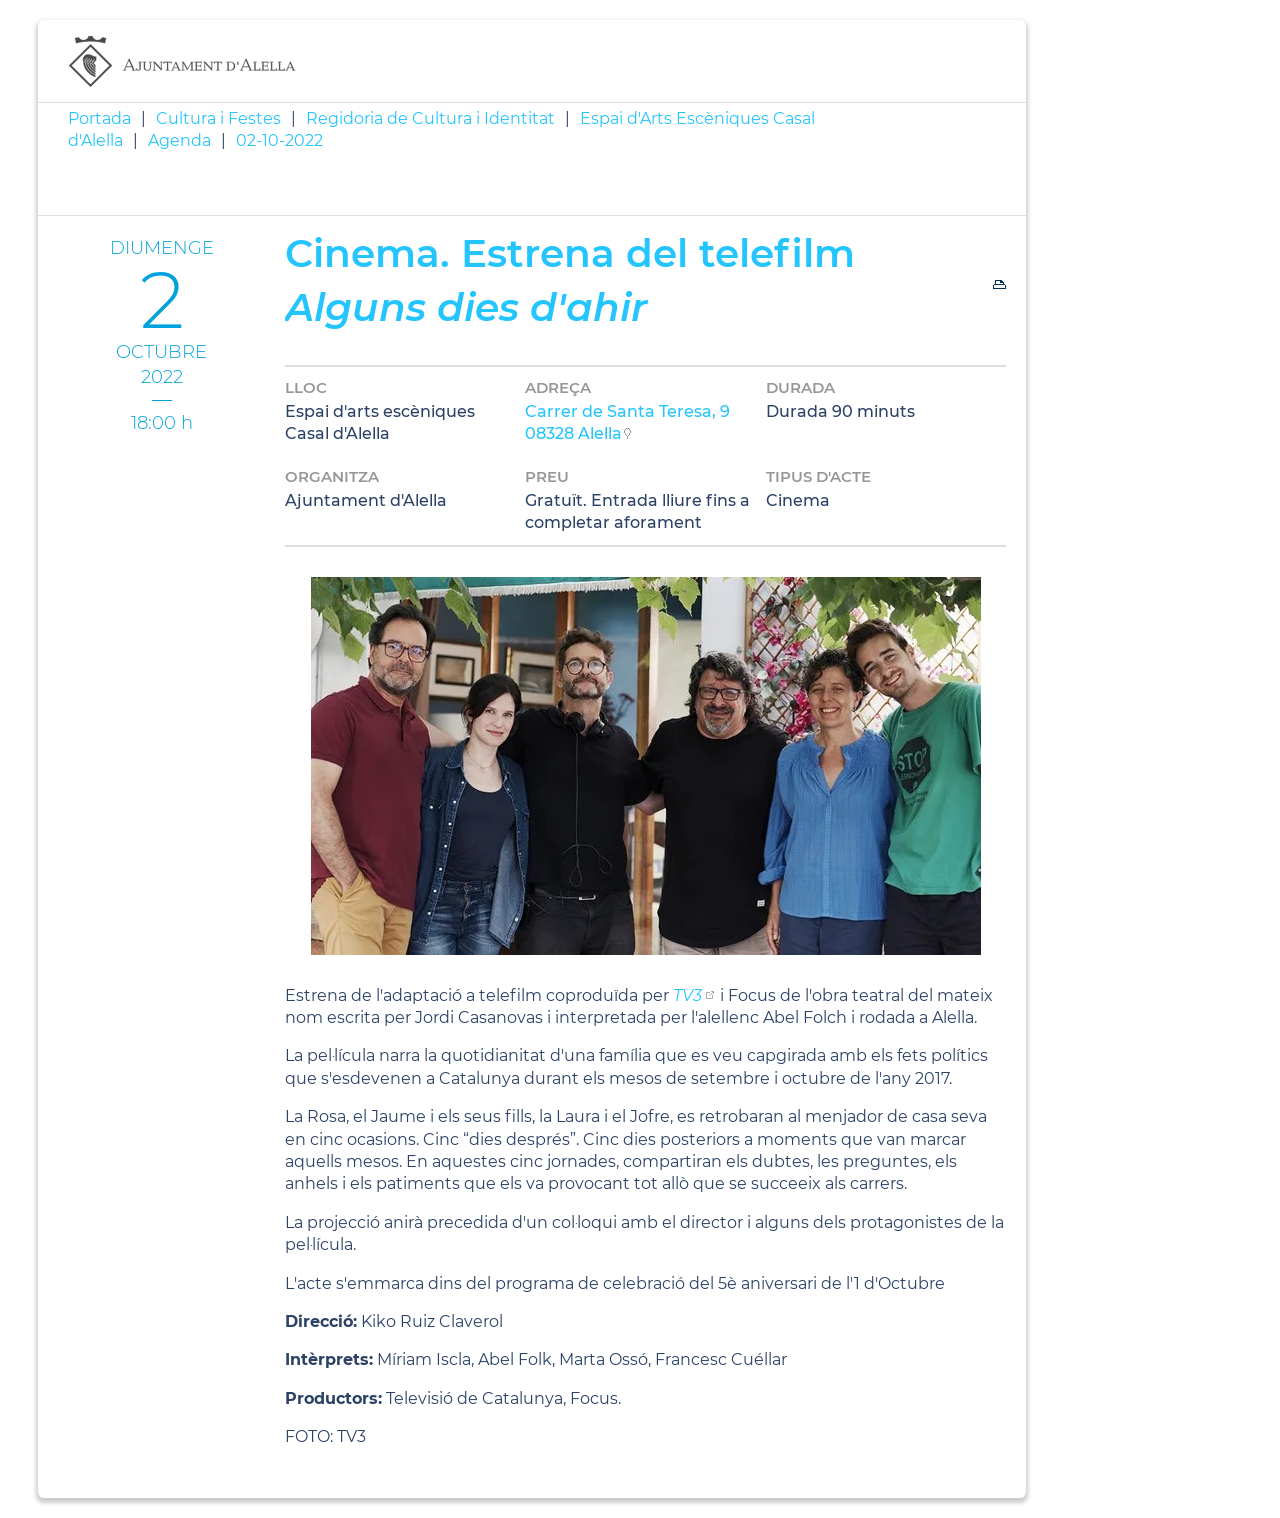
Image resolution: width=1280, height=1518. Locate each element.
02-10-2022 (279, 140)
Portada (99, 118)
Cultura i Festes (218, 118)
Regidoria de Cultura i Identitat (430, 118)
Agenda (179, 140)
